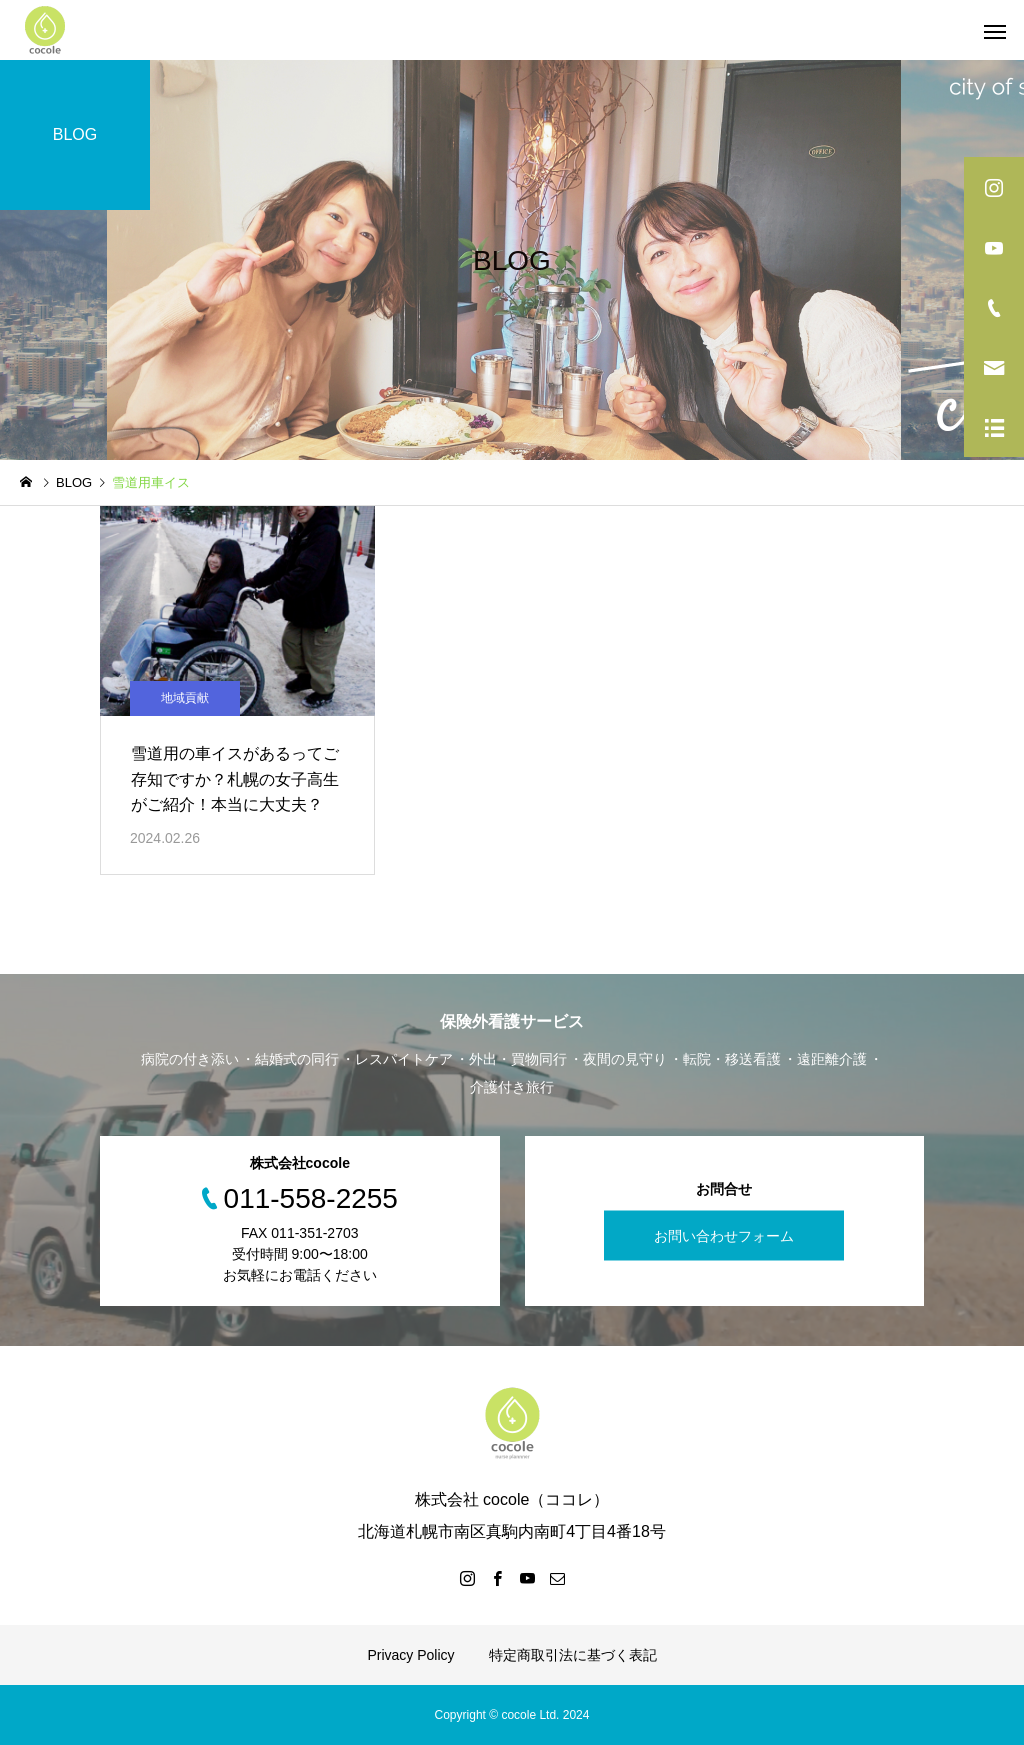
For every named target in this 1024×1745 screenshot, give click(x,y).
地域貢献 (185, 698)
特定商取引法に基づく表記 (573, 1655)
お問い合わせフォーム (724, 1236)
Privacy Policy (410, 1655)
